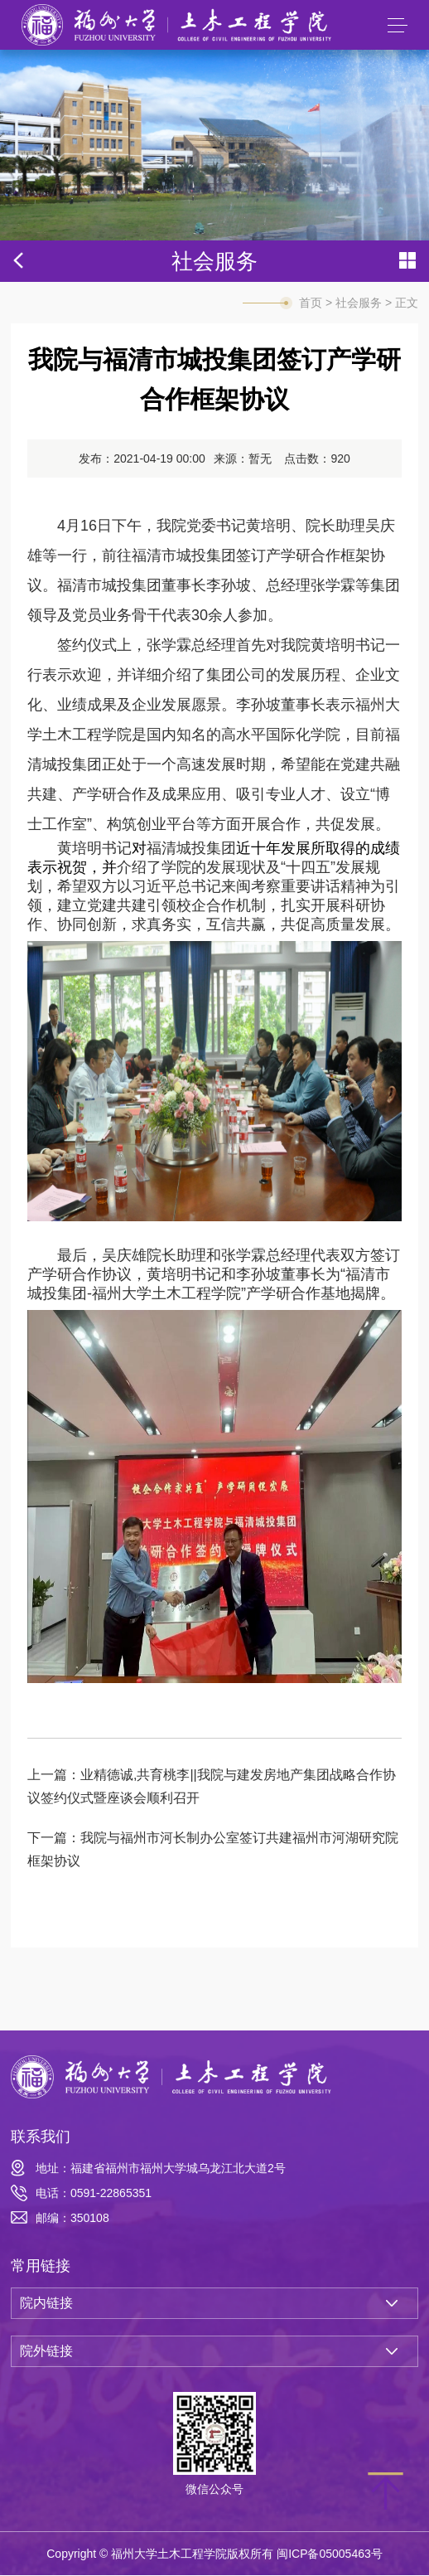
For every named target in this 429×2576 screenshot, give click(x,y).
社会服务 (358, 302)
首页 (310, 302)
